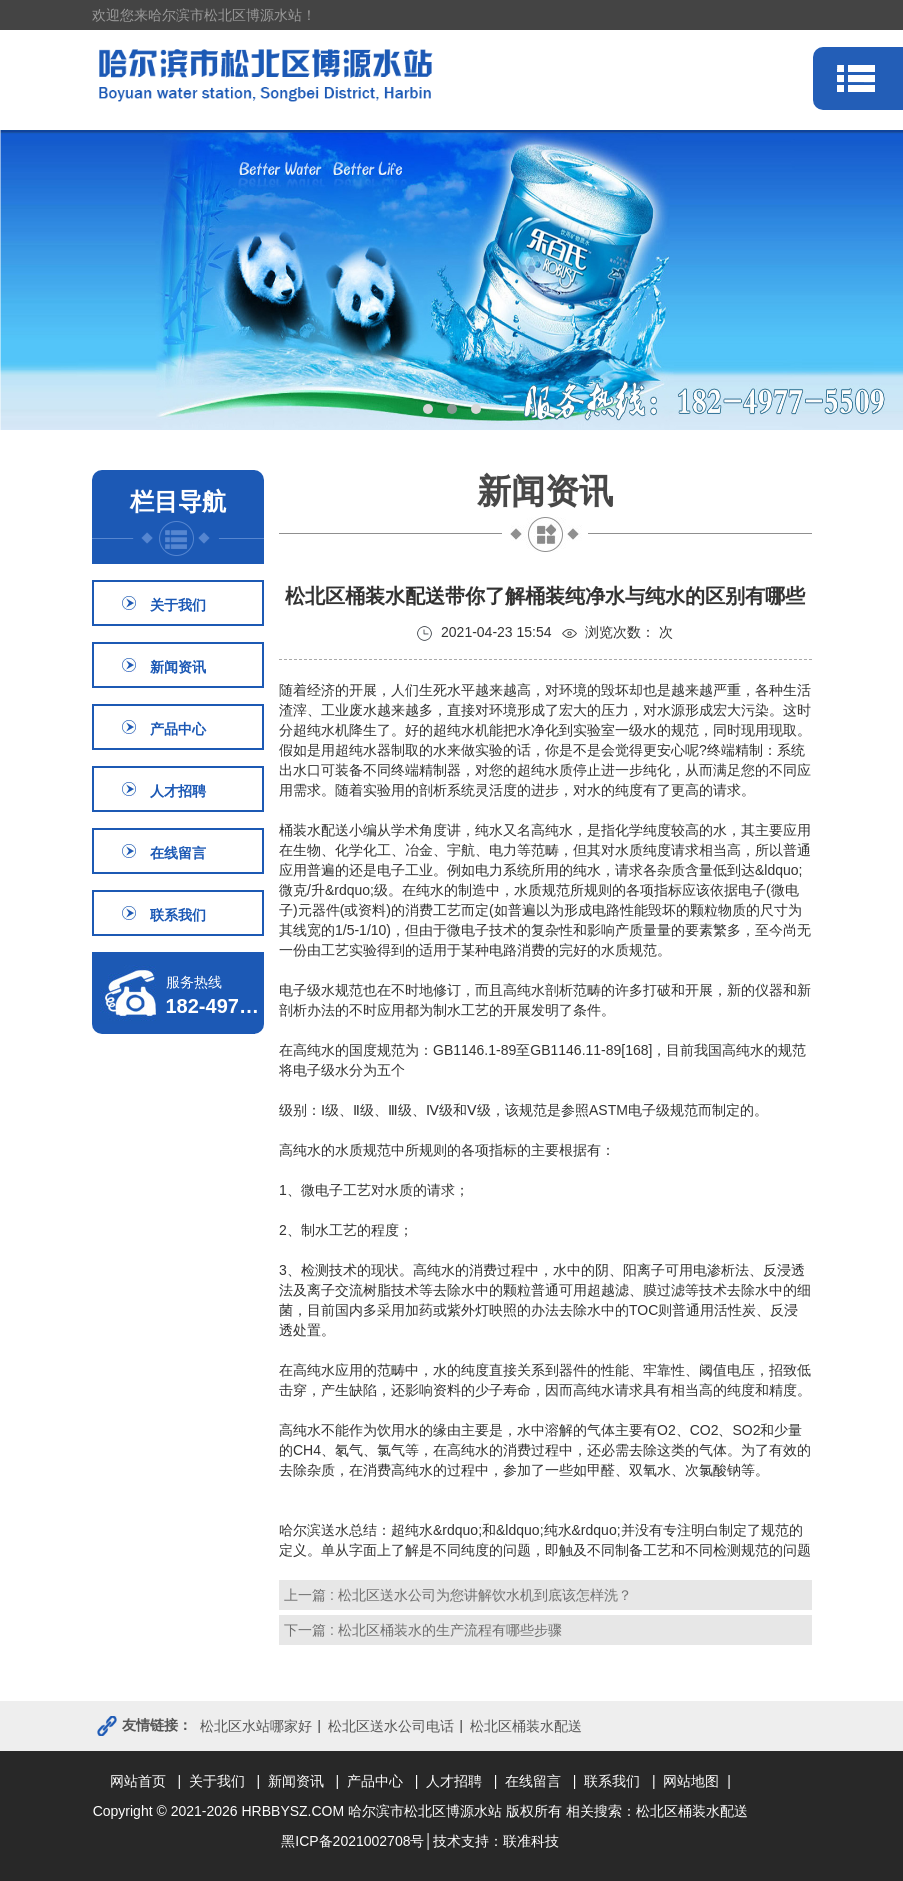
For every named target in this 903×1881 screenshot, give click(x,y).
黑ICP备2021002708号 (352, 1841)
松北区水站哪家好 (256, 1726)
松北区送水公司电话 (391, 1726)
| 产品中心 (373, 1781)
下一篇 (423, 1630)
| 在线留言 (531, 1781)
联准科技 (531, 1841)
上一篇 (458, 1595)
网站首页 (142, 1781)
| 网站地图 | (691, 1781)
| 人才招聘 (452, 1781)
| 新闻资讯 (293, 1781)
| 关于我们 (214, 1781)
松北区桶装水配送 (526, 1726)
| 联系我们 (610, 1781)
